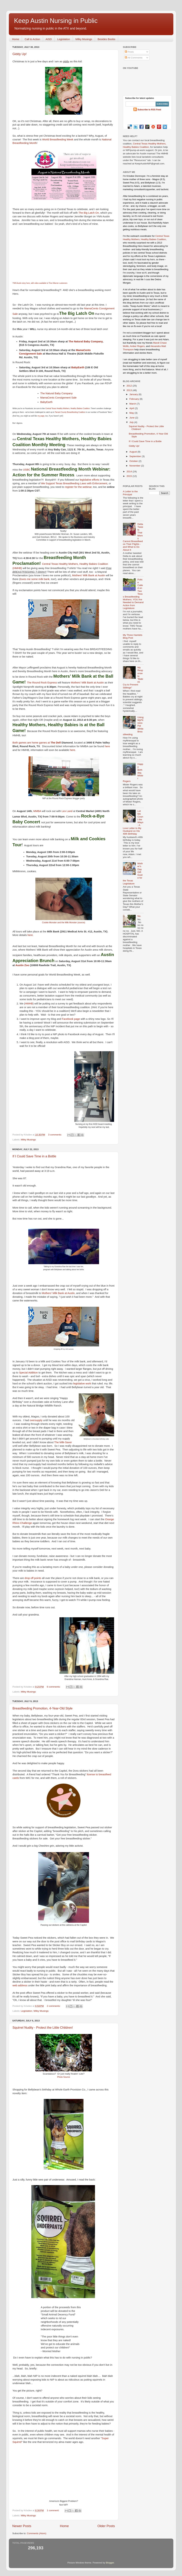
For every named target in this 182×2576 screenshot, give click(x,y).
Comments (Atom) (36, 2533)
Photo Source (63, 2077)
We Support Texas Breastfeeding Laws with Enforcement (74, 483)
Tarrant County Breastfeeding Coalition (70, 412)
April (132, 408)
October (134, 461)
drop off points (33, 1578)
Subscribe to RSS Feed (149, 109)
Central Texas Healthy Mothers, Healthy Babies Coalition (67, 408)
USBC (26, 469)
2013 (129, 390)
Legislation (63, 39)
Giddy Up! (20, 54)
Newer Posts (21, 2526)
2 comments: (54, 2006)
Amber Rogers (137, 346)
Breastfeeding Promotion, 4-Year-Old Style (43, 1708)
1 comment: (53, 2510)
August (133, 451)
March (133, 403)
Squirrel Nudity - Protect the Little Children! (43, 2027)
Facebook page (71, 1019)
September (135, 456)
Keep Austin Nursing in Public (56, 20)
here (107, 746)
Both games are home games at (37, 742)
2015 (129, 476)
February (134, 399)
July (131, 422)
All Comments (133, 57)
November (135, 465)
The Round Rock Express (42, 682)
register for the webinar (78, 487)
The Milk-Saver (63, 1442)
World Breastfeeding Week (57, 139)
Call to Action (32, 39)
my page (41, 416)
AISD (49, 39)
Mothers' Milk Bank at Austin (88, 575)
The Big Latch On (88, 212)
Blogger (110, 2562)
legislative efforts (89, 479)
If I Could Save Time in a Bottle (34, 1156)
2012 (129, 385)
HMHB (29, 1003)
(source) (81, 922)
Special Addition (28, 1372)
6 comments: (54, 1686)
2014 (129, 471)
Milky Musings (84, 39)
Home (15, 39)
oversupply (36, 1420)
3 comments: (55, 1134)
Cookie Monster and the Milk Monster (59, 922)
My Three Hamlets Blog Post (132, 636)
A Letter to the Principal (130, 493)
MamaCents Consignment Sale (58, 397)
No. (139, 916)
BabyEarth (77, 367)
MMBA (37, 811)
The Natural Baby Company (85, 341)
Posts (129, 51)
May (132, 413)
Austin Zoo (22, 965)
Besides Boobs (106, 39)
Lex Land (67, 811)
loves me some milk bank (35, 579)
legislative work (82, 1383)
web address (20, 1985)
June (132, 417)
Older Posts (106, 2526)
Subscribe (162, 104)
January (134, 394)
